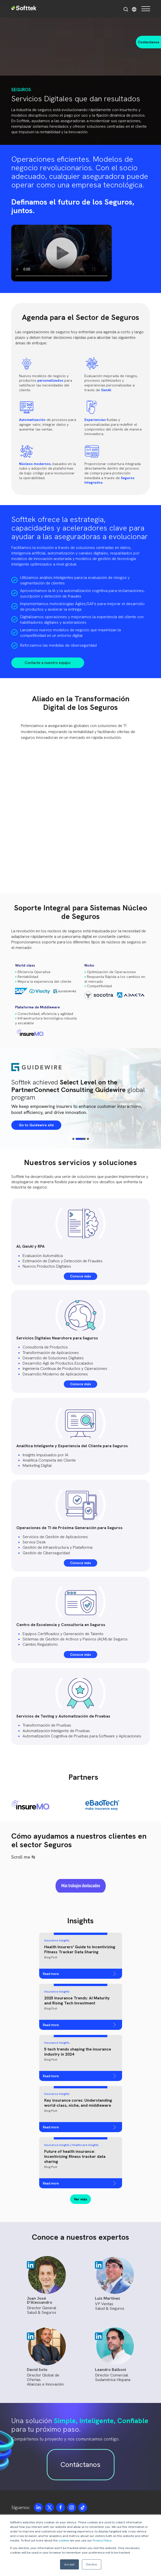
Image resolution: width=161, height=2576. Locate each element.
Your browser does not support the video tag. (61, 253)
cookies (64, 2540)
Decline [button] (91, 2564)
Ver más (80, 2199)
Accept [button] (69, 2564)
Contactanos (148, 42)
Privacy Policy (102, 2540)
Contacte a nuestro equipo (48, 662)
